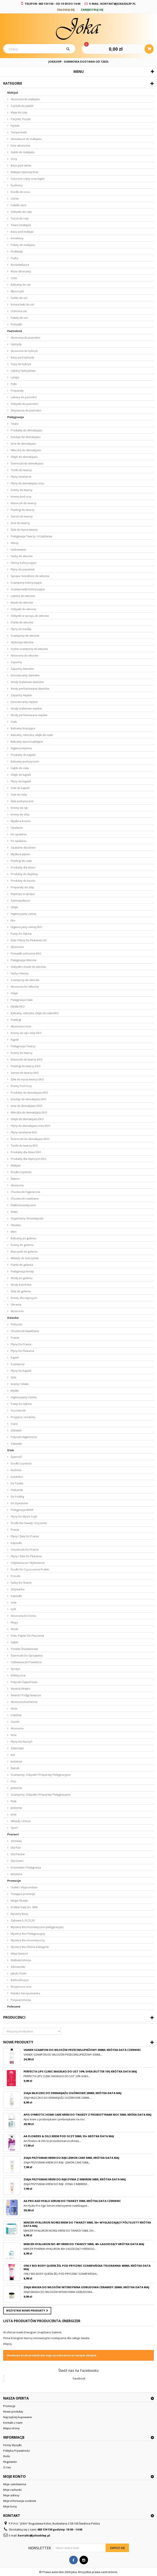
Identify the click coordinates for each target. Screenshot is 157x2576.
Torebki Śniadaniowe (24, 1649)
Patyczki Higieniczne (23, 1437)
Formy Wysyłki (12, 2445)
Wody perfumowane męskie (28, 715)
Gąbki (14, 1642)
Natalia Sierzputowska (25, 1993)
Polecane (13, 2006)
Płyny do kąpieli (20, 781)
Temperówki (18, 132)
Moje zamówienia (14, 2484)
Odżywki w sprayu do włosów (29, 616)
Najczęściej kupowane (17, 2417)
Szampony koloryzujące (26, 583)
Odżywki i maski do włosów (28, 967)
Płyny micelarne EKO (23, 1132)
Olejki (14, 907)
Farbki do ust (18, 298)
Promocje (14, 1881)
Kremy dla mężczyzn (23, 1298)
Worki (14, 1629)
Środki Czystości (20, 1172)
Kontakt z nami (12, 2423)
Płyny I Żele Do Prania (24, 1536)
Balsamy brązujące (22, 728)
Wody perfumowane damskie (29, 688)
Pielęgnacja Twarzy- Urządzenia (31, 536)
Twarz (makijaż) (20, 225)
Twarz (14, 424)
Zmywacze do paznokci (25, 410)
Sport (14, 1828)
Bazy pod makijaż (21, 232)
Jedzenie (16, 1761)
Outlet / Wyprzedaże (23, 1887)
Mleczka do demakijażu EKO (28, 1112)
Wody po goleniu (21, 1278)
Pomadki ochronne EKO (25, 953)
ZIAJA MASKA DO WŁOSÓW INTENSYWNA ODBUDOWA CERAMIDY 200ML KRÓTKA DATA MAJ (86, 2287)
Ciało (13, 722)
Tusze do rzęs (19, 218)
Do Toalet (16, 1483)
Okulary (15, 1225)
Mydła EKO (17, 1006)
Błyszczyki (17, 291)
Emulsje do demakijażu (25, 437)
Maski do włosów (21, 602)
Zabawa (15, 1430)
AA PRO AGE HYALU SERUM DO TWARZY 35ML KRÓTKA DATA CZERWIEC (72, 2201)
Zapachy (16, 662)
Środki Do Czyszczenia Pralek (29, 1569)
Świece (15, 1179)
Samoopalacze (20, 900)
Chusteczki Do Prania (24, 1549)
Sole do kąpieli (20, 788)
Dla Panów (17, 1854)
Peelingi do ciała (21, 861)
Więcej (7, 2344)
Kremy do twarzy (21, 490)
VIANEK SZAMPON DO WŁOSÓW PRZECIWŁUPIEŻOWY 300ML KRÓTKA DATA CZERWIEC (82, 2050)
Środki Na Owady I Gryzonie (28, 1523)
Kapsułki (16, 1543)
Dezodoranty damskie (25, 675)
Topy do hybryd (20, 364)
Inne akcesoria (20, 145)
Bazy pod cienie (20, 165)
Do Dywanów (19, 1503)
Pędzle (14, 126)
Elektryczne (18, 1675)
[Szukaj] (68, 48)
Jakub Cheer (18, 1973)
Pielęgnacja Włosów (23, 960)
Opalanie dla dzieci (23, 847)
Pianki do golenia (21, 1265)
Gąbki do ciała (19, 768)
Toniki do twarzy (21, 470)
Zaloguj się (66, 9)
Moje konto (14, 2476)
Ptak (13, 1801)
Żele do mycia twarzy (24, 530)
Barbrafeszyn (19, 1980)
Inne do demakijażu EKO (26, 1106)
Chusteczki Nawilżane (24, 1331)
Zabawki (16, 1443)
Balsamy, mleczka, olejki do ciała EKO (34, 1013)
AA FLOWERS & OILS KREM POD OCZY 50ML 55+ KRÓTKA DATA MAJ (69, 2136)
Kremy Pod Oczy (21, 1086)
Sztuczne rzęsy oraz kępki (27, 179)
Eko (12, 920)
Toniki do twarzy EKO (24, 1145)
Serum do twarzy (21, 516)
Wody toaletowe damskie (27, 682)
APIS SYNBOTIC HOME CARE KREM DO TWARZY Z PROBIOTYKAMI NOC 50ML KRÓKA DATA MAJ (87, 2114)
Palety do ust (19, 318)
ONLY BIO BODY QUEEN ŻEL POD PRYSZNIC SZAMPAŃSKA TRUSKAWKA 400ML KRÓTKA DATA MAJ (87, 2267)
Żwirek (14, 1768)
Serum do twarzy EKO (24, 1073)
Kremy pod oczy (20, 496)
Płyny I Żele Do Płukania (26, 1556)
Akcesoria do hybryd (23, 351)
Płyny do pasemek (22, 569)
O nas (7, 2467)
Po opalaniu (18, 841)
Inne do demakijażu (23, 443)
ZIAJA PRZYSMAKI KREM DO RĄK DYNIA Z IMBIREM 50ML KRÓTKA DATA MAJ (75, 2179)
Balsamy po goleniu (23, 1238)
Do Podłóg (17, 1496)
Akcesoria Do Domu (23, 1616)
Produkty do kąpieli (23, 755)
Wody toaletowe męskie (26, 708)
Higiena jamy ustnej (23, 914)
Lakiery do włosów (22, 596)
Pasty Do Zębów (21, 934)
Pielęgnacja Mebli (21, 1510)
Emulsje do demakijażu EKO (28, 1099)
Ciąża (14, 1424)
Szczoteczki (18, 1410)
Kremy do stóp (20, 814)
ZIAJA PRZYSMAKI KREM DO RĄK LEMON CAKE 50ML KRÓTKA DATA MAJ (71, 2158)
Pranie (14, 1337)
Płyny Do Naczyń (21, 1741)
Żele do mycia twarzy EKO (27, 1079)
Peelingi (15, 1020)
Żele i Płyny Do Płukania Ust (28, 940)
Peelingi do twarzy (22, 510)
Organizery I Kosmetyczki (26, 1218)
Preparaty (17, 390)
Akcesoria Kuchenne (23, 1702)
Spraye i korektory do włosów (29, 576)
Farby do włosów (21, 556)
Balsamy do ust (20, 284)
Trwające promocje (22, 1894)
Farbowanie (18, 549)
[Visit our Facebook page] (73, 2560)
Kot (12, 1755)
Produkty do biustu (22, 881)
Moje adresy (11, 2495)
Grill (13, 1609)
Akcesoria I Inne (20, 1026)
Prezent (13, 1834)
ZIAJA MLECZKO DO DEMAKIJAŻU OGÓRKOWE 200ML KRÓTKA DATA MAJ (72, 2093)
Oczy (13, 159)
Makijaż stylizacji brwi (24, 172)
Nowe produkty (18, 2042)
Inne (13, 1735)
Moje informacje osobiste (19, 2501)
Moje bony (10, 2506)
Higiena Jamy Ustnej (23, 1397)
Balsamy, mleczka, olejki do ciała (31, 735)
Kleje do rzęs (18, 112)
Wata (14, 1212)
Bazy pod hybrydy (22, 357)
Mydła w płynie (20, 854)
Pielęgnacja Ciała (21, 1000)
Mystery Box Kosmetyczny (27, 1940)
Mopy (14, 1622)
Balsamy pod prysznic (24, 761)
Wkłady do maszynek (24, 1258)
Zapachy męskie (21, 695)
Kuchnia (15, 1470)
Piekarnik (16, 1490)
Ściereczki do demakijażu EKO (29, 1139)
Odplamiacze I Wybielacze (27, 1563)
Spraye (15, 1669)
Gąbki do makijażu (22, 152)
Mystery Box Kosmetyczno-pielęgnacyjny (37, 1927)
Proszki (15, 1576)
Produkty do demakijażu (26, 430)
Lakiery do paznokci (23, 397)
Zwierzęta (17, 1748)
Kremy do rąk (19, 808)
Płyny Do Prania (20, 1344)
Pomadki (16, 324)
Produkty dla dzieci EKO (25, 1152)
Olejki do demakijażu (24, 457)
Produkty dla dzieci (22, 867)
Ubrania (15, 1304)
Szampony (17, 1364)
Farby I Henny (19, 973)
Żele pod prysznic (22, 801)
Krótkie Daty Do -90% (24, 1907)
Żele (13, 1377)
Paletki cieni (18, 205)
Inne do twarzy (20, 523)
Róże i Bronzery (20, 271)
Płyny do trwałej (20, 629)
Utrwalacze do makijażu (26, 139)
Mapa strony (11, 2428)
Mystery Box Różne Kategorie (29, 1947)
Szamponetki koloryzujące (27, 589)
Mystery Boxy (19, 1914)
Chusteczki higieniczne (25, 1192)
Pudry (14, 258)
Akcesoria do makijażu (25, 99)
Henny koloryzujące (23, 563)
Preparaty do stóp (22, 887)
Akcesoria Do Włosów (24, 986)
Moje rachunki (12, 2490)
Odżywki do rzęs (21, 212)
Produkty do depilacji (24, 874)
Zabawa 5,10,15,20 (22, 1920)
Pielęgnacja (15, 417)
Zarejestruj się (92, 9)
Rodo (6, 2456)
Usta (13, 278)
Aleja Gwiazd (19, 1953)
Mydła (14, 1390)
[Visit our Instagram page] (83, 2560)
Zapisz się (117, 2548)
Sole (13, 1602)
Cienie (14, 198)
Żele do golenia (20, 1291)
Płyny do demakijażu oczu (27, 483)
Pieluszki (16, 1324)
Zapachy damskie (22, 669)
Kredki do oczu (20, 192)
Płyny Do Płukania (22, 1351)
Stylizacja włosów (21, 642)
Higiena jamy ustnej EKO (26, 927)
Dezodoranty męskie (24, 702)
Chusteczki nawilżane (24, 1198)
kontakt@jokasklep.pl (34, 2535)
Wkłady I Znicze (20, 1821)
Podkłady (16, 251)
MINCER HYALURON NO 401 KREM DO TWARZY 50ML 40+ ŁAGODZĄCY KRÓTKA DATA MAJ (84, 2244)
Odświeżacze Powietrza (26, 1662)
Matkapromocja (20, 1960)
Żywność (16, 1457)
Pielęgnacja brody (22, 1271)
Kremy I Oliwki (19, 1384)
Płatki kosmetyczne (23, 1205)
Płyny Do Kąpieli (20, 1371)
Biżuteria (16, 1874)
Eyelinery (16, 185)
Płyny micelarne (20, 477)
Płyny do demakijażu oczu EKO (30, 1126)
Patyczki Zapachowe (23, 1682)
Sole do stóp (18, 794)
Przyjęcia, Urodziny (22, 1417)
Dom (10, 1450)
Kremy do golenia (21, 1245)
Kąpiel (14, 1039)
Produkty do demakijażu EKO (29, 1092)
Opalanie (16, 828)
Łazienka (16, 1477)
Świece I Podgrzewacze (25, 1695)
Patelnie (15, 1715)
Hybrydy (16, 344)
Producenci (14, 2017)
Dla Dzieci (16, 1861)
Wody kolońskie (20, 1285)
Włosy (14, 543)
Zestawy (16, 1841)
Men (13, 1232)
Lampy (14, 377)
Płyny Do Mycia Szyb (23, 1516)
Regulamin (10, 2462)
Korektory (17, 238)
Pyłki (13, 384)
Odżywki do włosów (23, 609)
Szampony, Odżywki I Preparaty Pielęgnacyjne (40, 1775)
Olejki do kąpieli (20, 775)
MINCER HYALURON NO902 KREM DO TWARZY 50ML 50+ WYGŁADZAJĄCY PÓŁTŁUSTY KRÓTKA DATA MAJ (87, 2224)
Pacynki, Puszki (20, 119)
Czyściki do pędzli (21, 106)
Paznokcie (14, 331)
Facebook (79, 2378)
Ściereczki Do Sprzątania (26, 1655)
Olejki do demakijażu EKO (27, 1119)
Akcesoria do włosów (24, 655)
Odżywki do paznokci (24, 404)
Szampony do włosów (24, 635)
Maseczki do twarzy (23, 503)
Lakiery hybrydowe (23, 371)
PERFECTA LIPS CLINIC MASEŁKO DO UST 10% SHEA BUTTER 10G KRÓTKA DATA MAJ (80, 2071)
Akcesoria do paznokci (25, 337)
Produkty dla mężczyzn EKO (28, 1159)
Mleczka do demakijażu (25, 450)
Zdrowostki (17, 1967)
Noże (13, 1708)
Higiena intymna (21, 748)
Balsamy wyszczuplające (26, 741)
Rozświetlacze (19, 265)
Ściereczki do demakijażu (26, 463)
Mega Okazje (19, 1900)
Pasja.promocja (20, 2000)
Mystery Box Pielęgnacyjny (27, 1934)
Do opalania (18, 834)
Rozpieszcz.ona (20, 1987)
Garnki (14, 1722)
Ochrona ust (18, 311)
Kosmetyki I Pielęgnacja (25, 1867)
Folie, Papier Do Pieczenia (27, 1636)
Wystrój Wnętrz (20, 1688)
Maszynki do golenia (23, 1251)
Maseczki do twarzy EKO (26, 1059)
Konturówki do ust (22, 304)
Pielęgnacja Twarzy (23, 1046)
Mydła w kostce (20, 821)
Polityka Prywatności (16, 2451)
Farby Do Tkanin (21, 1583)
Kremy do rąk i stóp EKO (26, 1033)
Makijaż (12, 92)
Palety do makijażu (22, 245)
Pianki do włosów (21, 622)
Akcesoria (17, 947)
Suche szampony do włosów (29, 649)
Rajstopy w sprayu (22, 894)
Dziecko (13, 1318)
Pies (13, 1781)
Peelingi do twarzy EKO (25, 1066)
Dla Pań (15, 1847)
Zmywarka (17, 1589)
